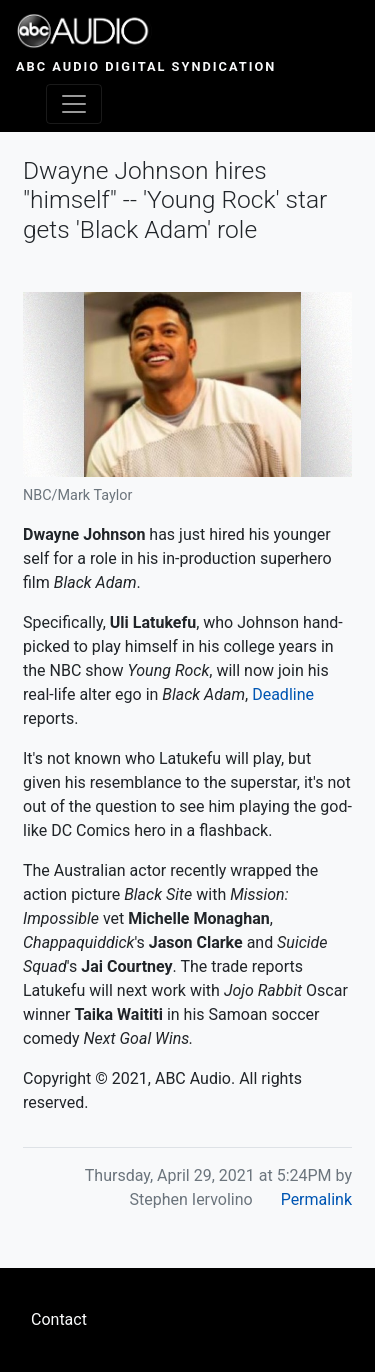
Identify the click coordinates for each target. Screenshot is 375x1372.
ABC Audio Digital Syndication (146, 66)
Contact (59, 1319)
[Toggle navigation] (74, 104)
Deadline (283, 694)
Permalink (316, 1199)
